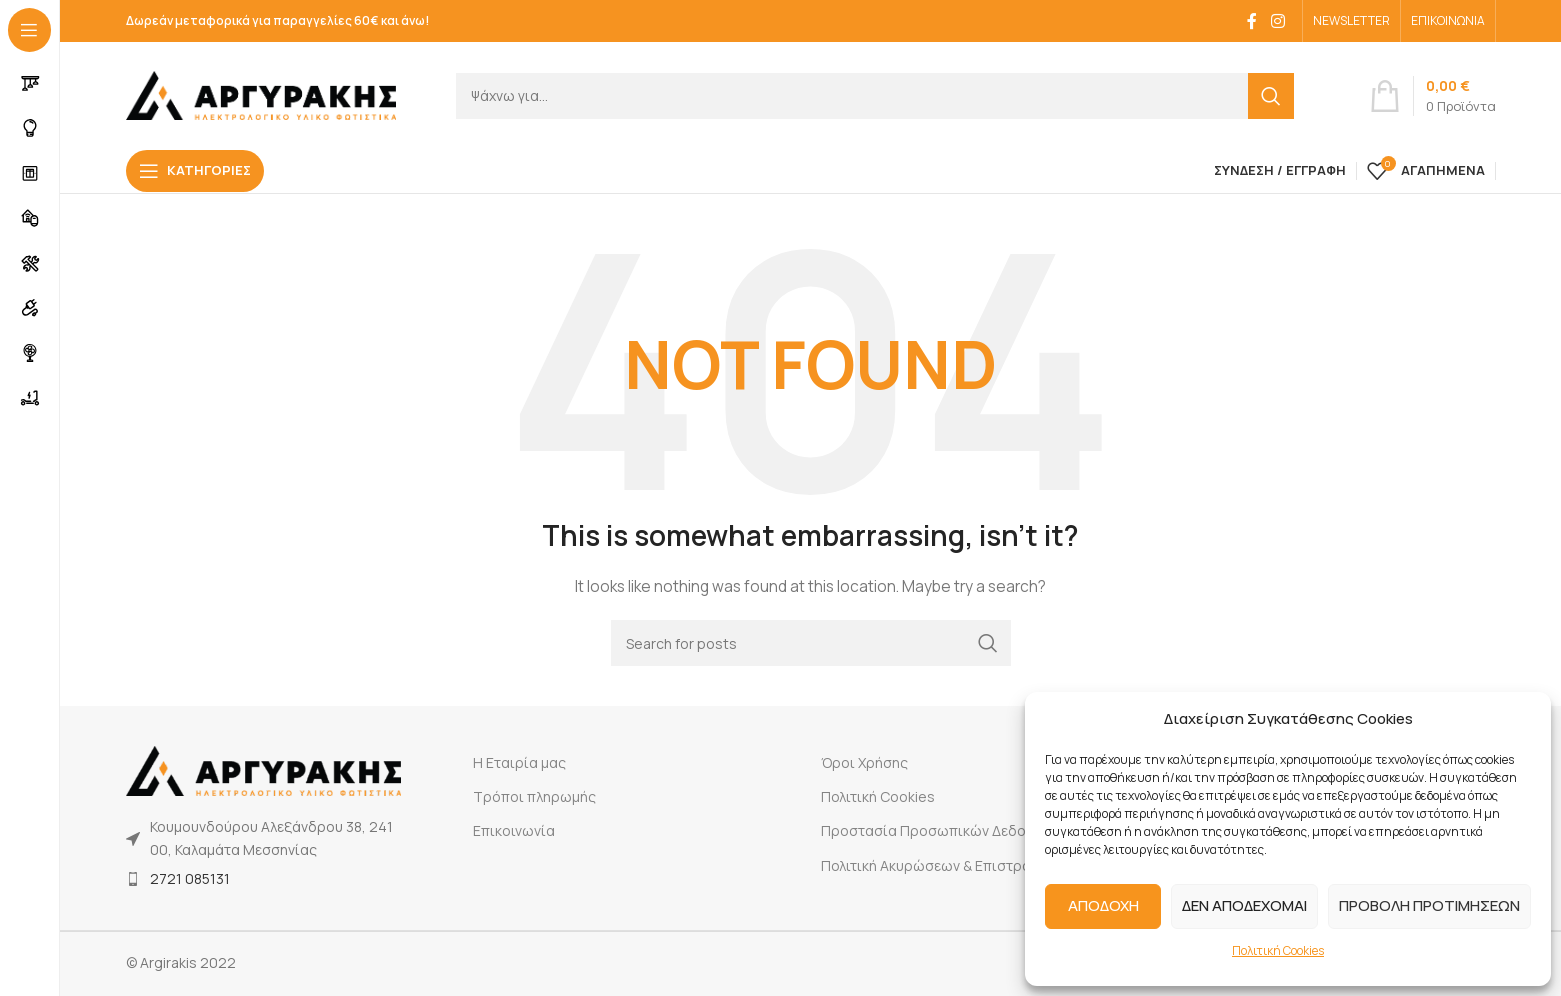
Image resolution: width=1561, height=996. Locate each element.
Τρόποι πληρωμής (534, 796)
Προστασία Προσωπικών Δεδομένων (944, 830)
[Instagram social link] (1277, 21)
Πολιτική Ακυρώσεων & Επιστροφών (941, 865)
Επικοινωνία (514, 830)
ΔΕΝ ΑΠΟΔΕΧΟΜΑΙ (1244, 905)
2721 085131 (190, 878)
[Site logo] (261, 93)
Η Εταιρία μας (519, 762)
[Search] (875, 96)
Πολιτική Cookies (1278, 950)
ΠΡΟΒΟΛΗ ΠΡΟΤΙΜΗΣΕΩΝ (1429, 905)
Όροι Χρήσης (864, 762)
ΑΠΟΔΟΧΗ (1103, 905)
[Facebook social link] (1252, 21)
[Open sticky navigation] (195, 171)
